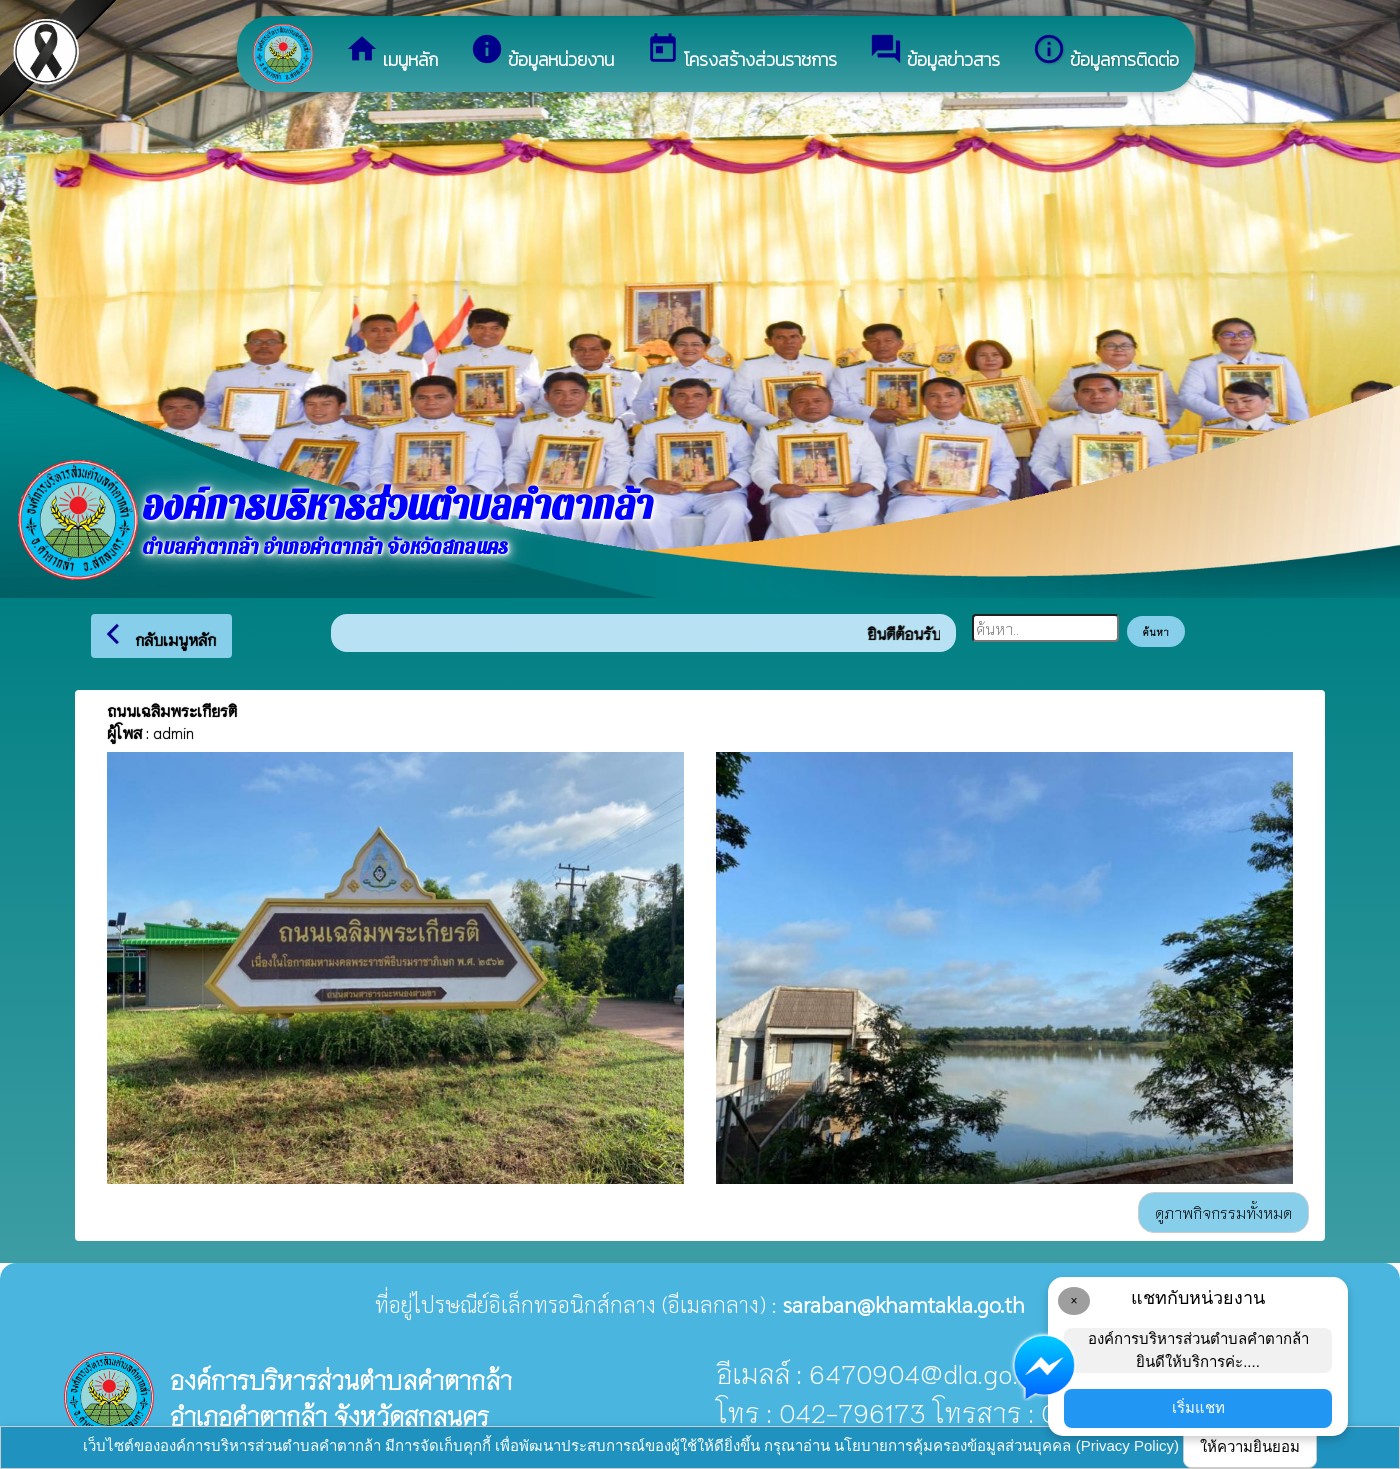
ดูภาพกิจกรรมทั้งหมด (1223, 1212)
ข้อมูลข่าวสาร (934, 52)
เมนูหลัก (391, 52)
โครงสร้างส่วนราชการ (741, 52)
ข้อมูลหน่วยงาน (542, 52)
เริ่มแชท (1198, 1407)
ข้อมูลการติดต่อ (1105, 52)
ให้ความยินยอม (1250, 1446)
